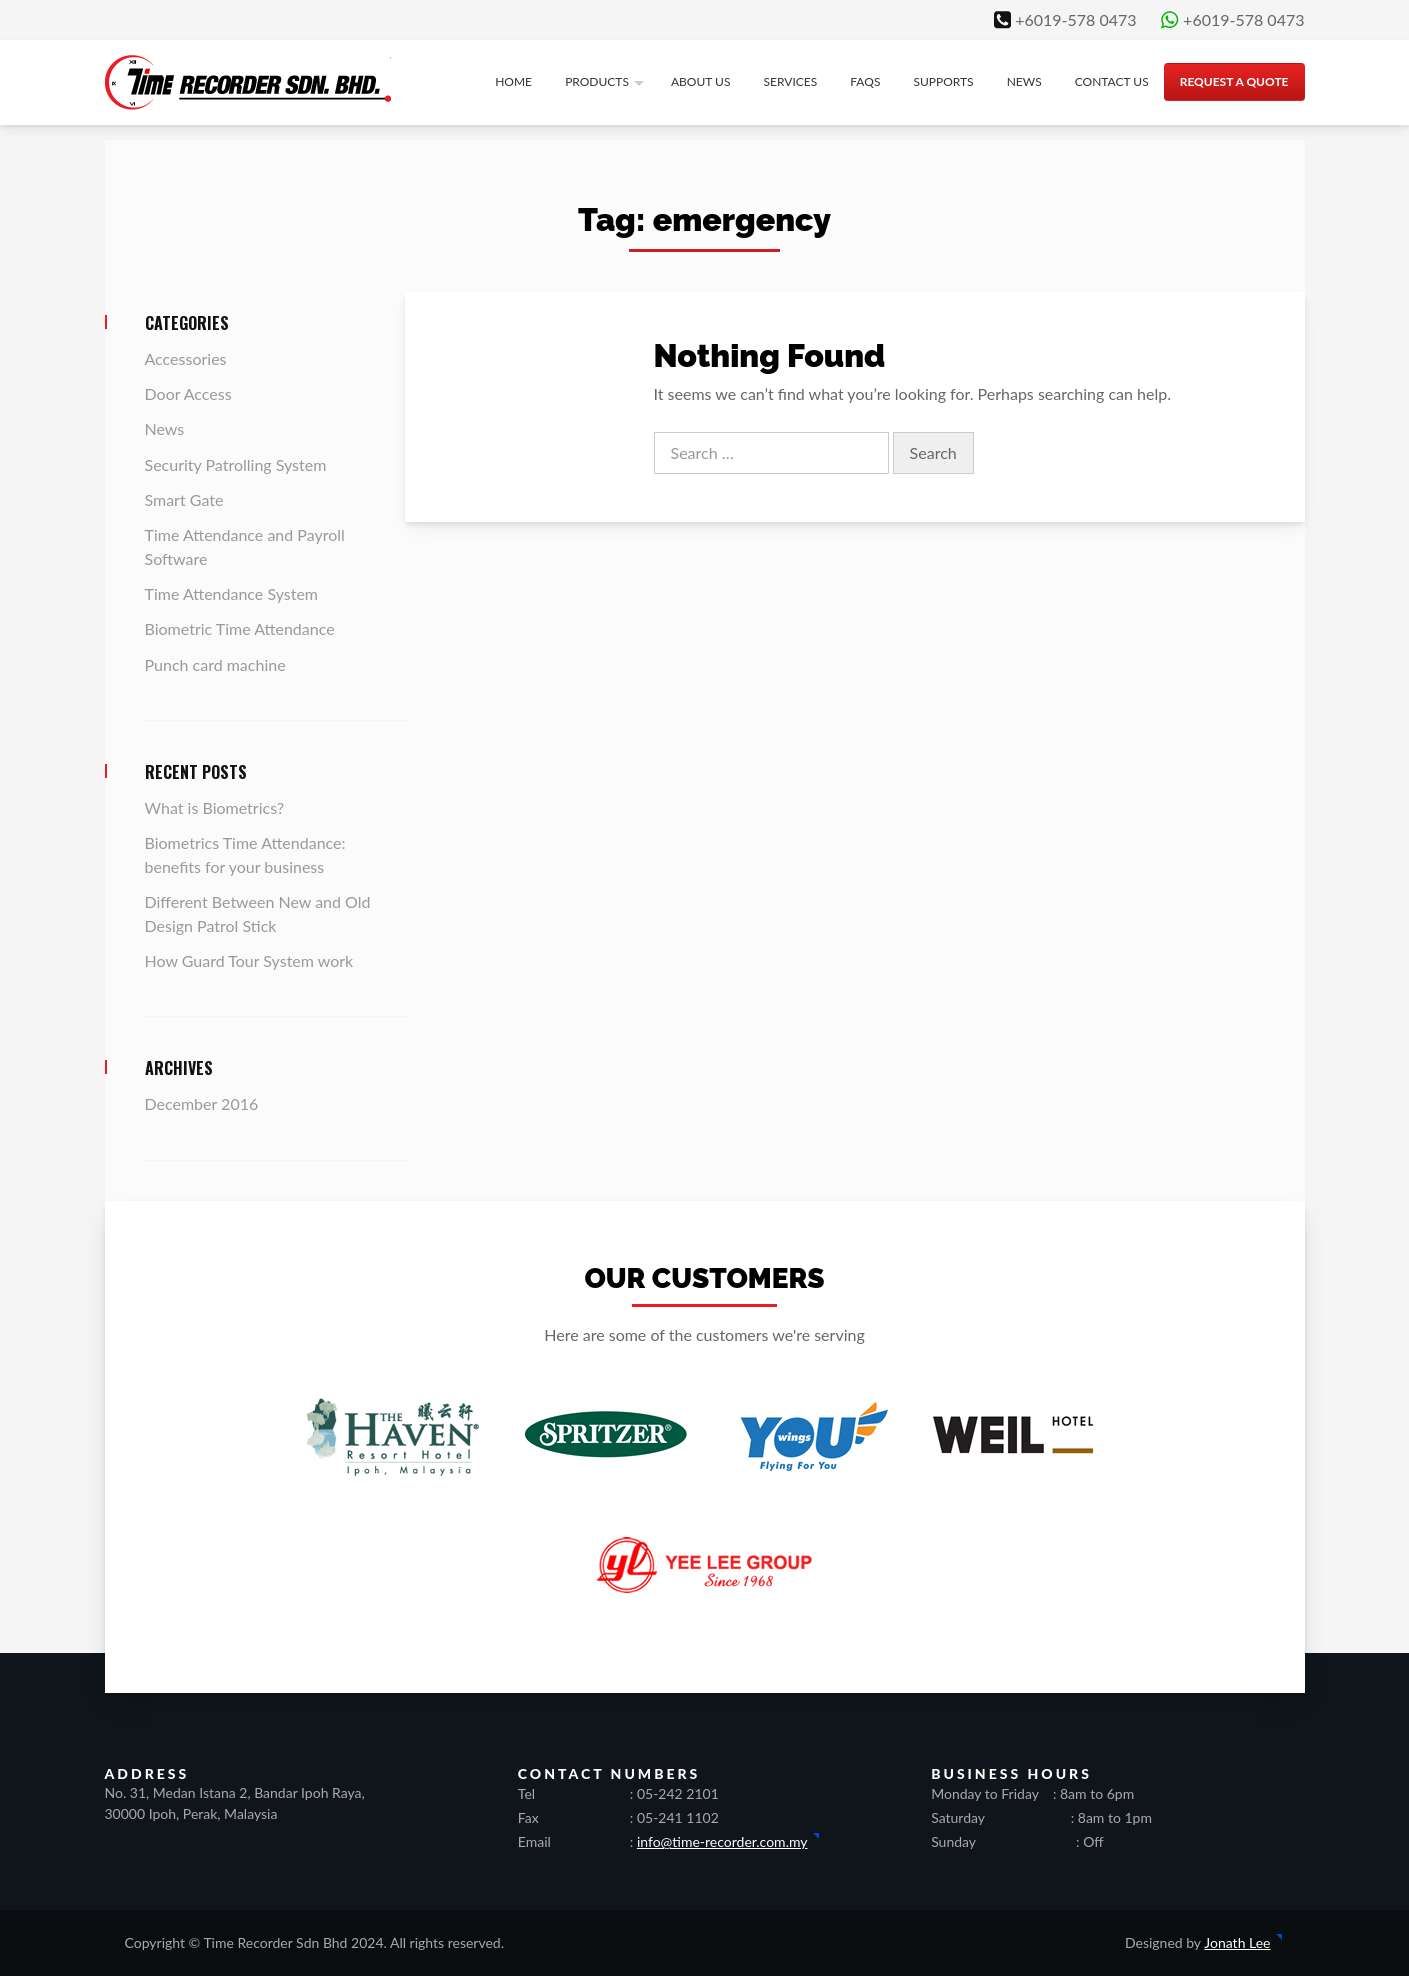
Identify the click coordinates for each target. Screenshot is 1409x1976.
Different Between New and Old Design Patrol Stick (258, 913)
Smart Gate (184, 499)
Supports (943, 81)
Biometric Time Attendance (240, 628)
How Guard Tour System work (249, 960)
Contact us (1112, 81)
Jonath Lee (1237, 1942)
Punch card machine (215, 664)
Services (791, 81)
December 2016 (202, 1103)
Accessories (186, 358)
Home (513, 81)
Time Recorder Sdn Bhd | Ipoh (248, 82)
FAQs (865, 81)
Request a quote (1234, 81)
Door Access (188, 393)
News (1024, 81)
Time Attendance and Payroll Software (245, 546)
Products (597, 81)
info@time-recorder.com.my (722, 1841)
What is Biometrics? (215, 807)
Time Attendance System (232, 593)
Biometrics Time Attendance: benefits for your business (245, 854)
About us (700, 81)
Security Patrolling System (236, 464)
